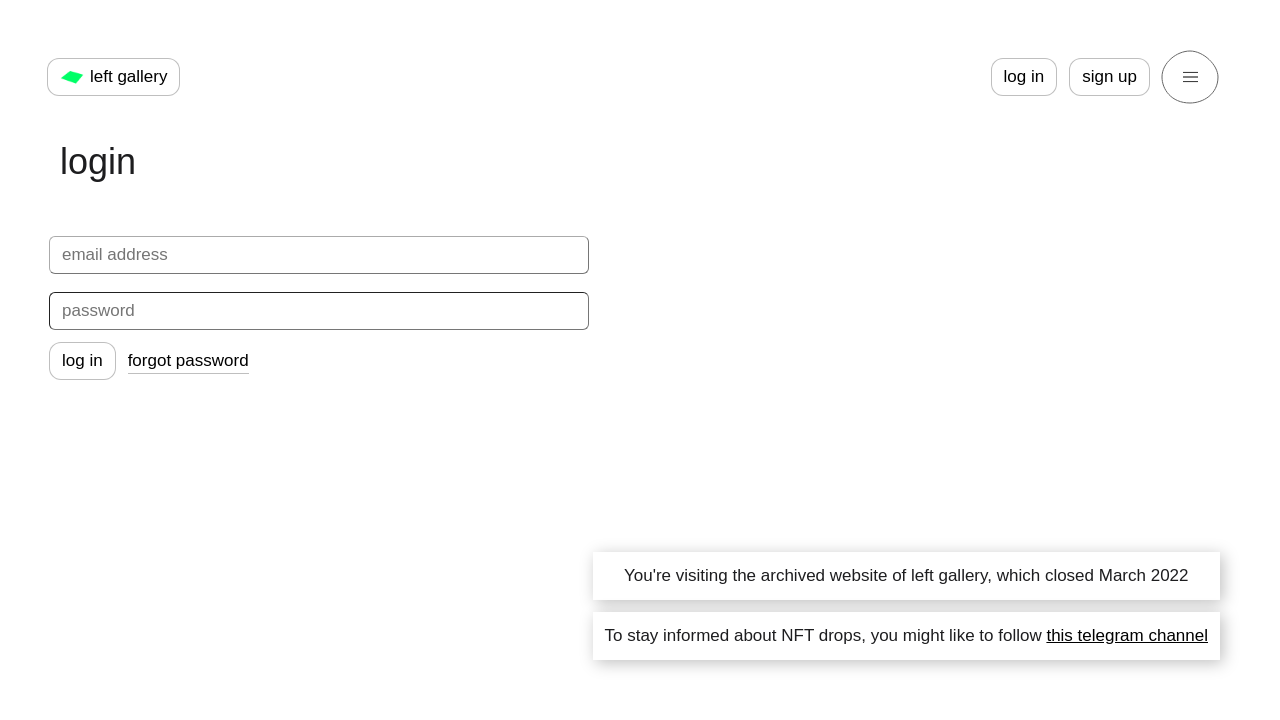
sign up (1109, 76)
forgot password (188, 360)
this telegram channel (1127, 635)
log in (1024, 76)
